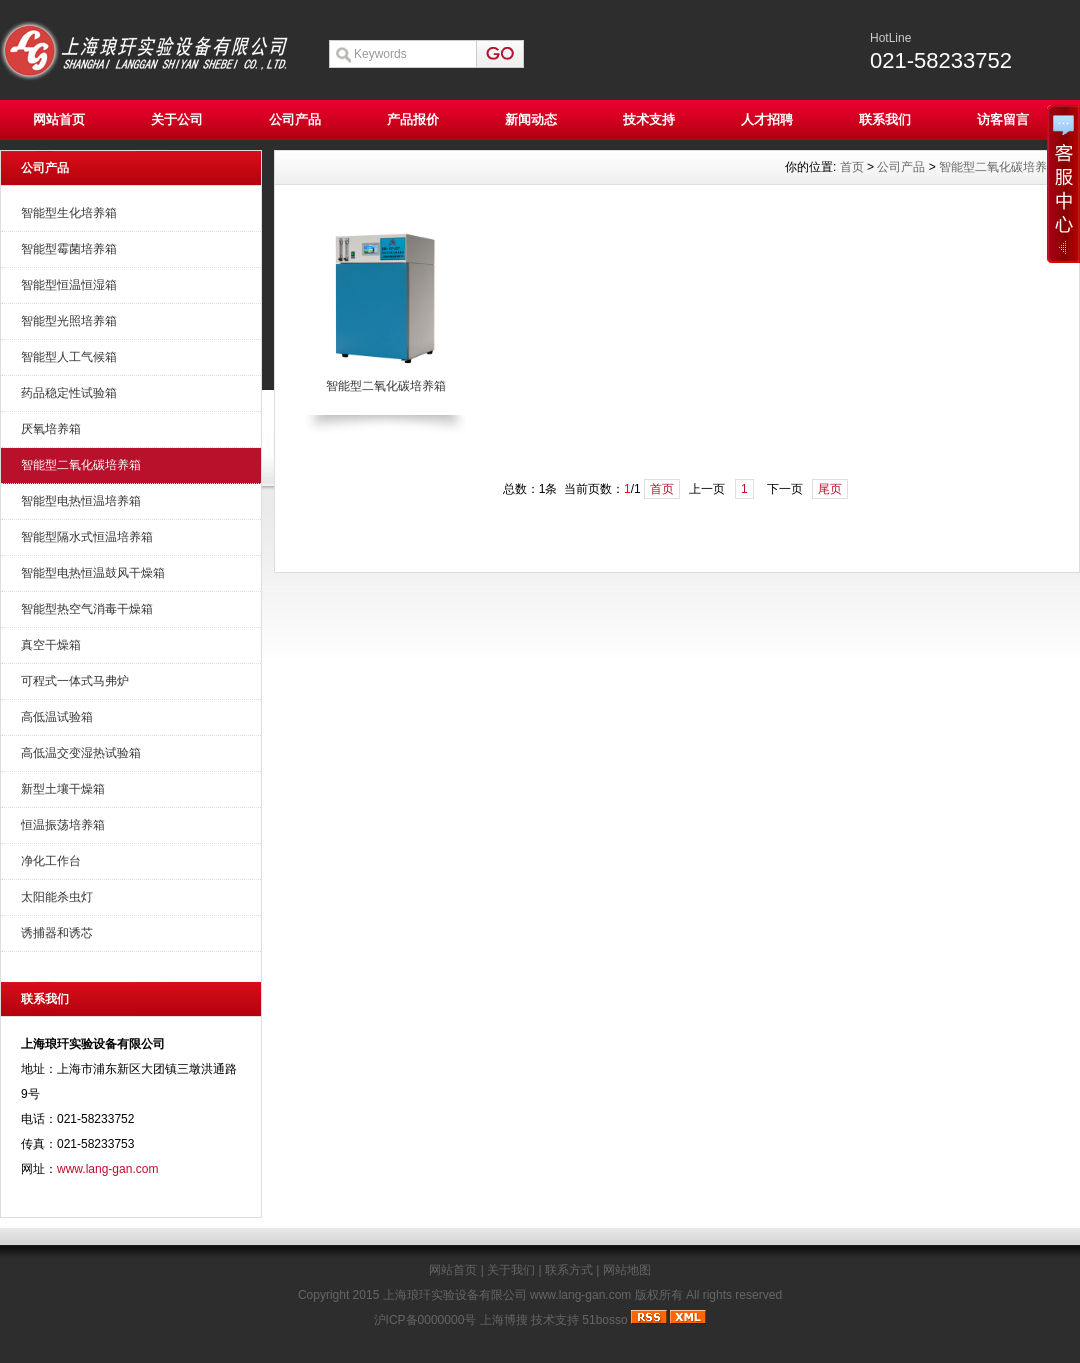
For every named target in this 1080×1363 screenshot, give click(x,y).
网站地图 (627, 1270)
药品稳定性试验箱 (69, 393)
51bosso (604, 1320)
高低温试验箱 (57, 717)
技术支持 (649, 119)
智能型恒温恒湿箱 (69, 285)
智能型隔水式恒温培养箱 (87, 537)
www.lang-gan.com (107, 1169)
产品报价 (413, 119)
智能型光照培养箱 (69, 321)
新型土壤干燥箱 (63, 789)
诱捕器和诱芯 (57, 933)
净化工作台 (51, 861)
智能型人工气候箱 (69, 357)
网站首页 (59, 119)
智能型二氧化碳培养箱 (81, 465)
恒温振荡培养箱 (63, 825)
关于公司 (177, 119)
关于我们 (511, 1270)
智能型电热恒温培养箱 (81, 501)
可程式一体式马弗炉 (75, 681)
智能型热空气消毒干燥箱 (87, 609)
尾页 (830, 489)
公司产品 (295, 119)
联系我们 (885, 119)
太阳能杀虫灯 (57, 897)
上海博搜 (504, 1320)
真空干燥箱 (51, 645)
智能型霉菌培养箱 (69, 249)
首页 (852, 167)
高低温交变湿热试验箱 (81, 753)
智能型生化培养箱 (69, 213)
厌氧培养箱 (51, 429)
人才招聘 (767, 119)
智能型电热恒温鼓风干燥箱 (93, 573)
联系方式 (569, 1270)
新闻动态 (531, 119)
